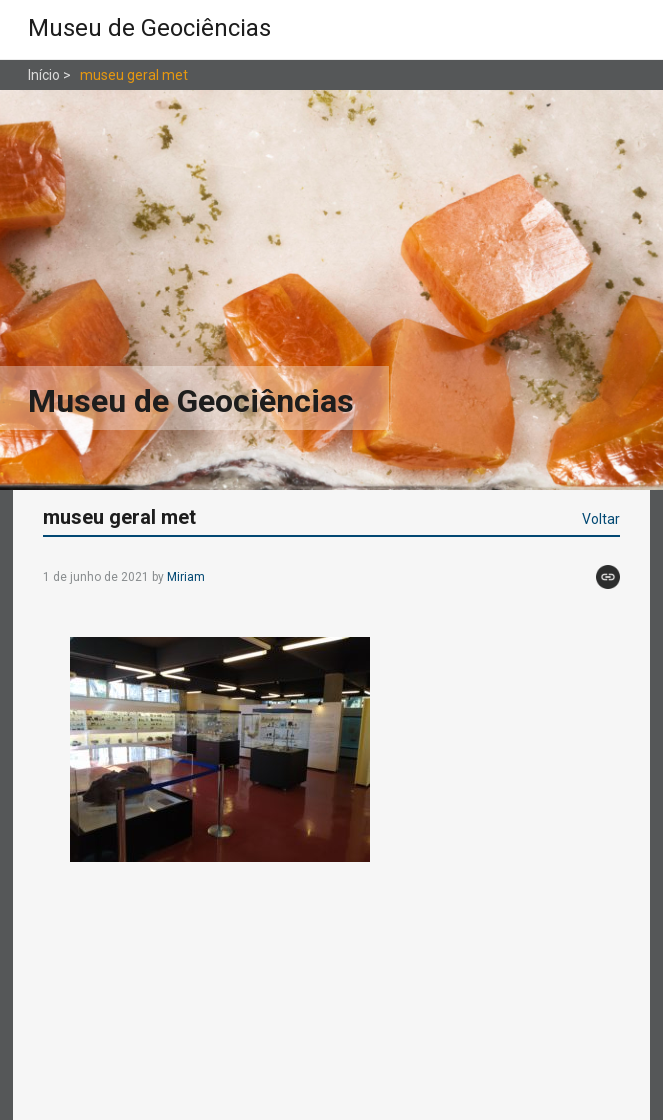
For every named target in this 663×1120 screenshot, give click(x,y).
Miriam (186, 577)
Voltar (601, 519)
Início (44, 75)
